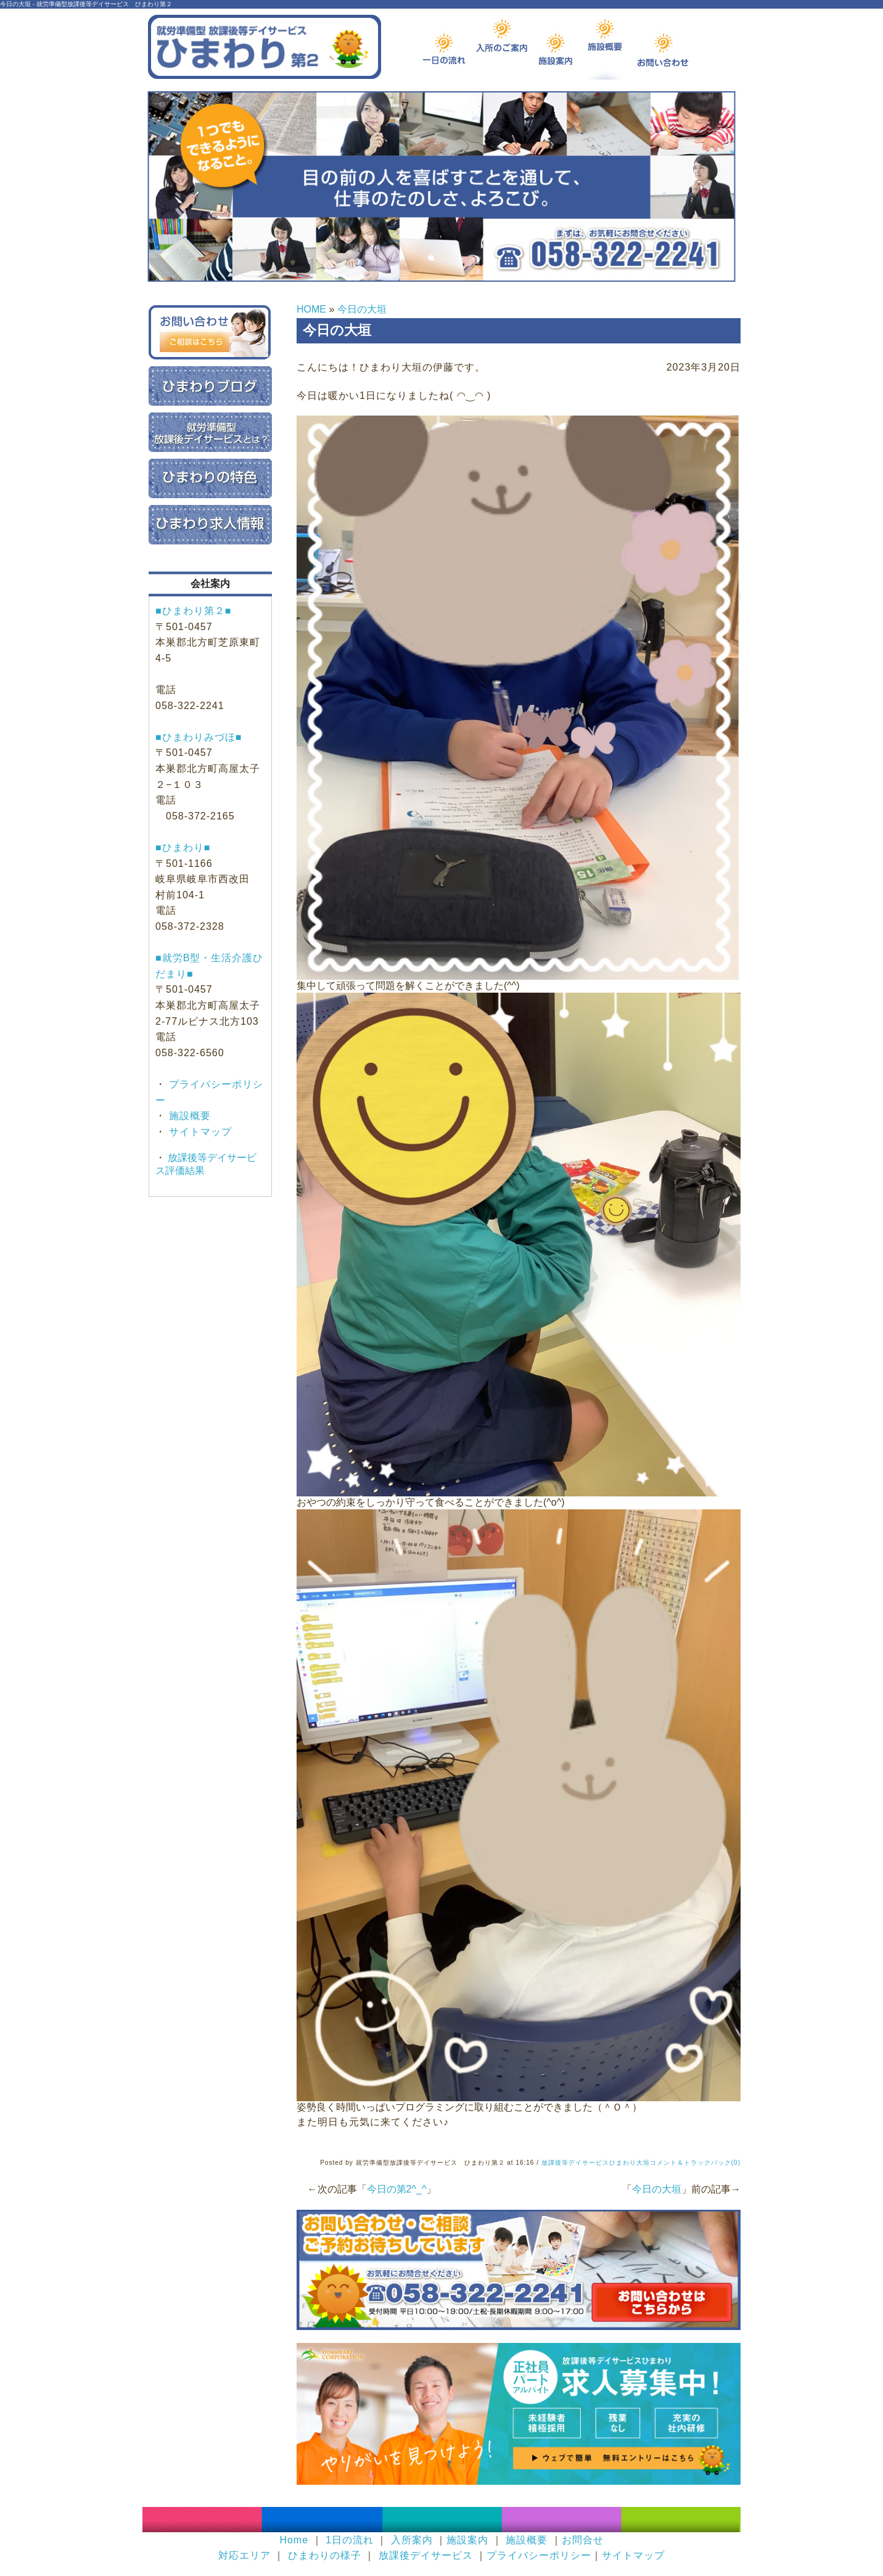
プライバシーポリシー (539, 2555)
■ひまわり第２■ (193, 610)
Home (293, 2540)
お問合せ (583, 2540)
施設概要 (188, 1115)
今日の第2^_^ (397, 2189)
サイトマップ (199, 1131)
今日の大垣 (362, 309)
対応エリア (244, 2555)
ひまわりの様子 (324, 2555)
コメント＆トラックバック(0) (695, 2162)
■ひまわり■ (182, 847)
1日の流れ (350, 2540)
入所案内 (412, 2540)
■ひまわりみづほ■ (198, 737)
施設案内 (467, 2540)
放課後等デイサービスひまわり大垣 (595, 2162)
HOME (311, 309)
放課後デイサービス (426, 2555)
